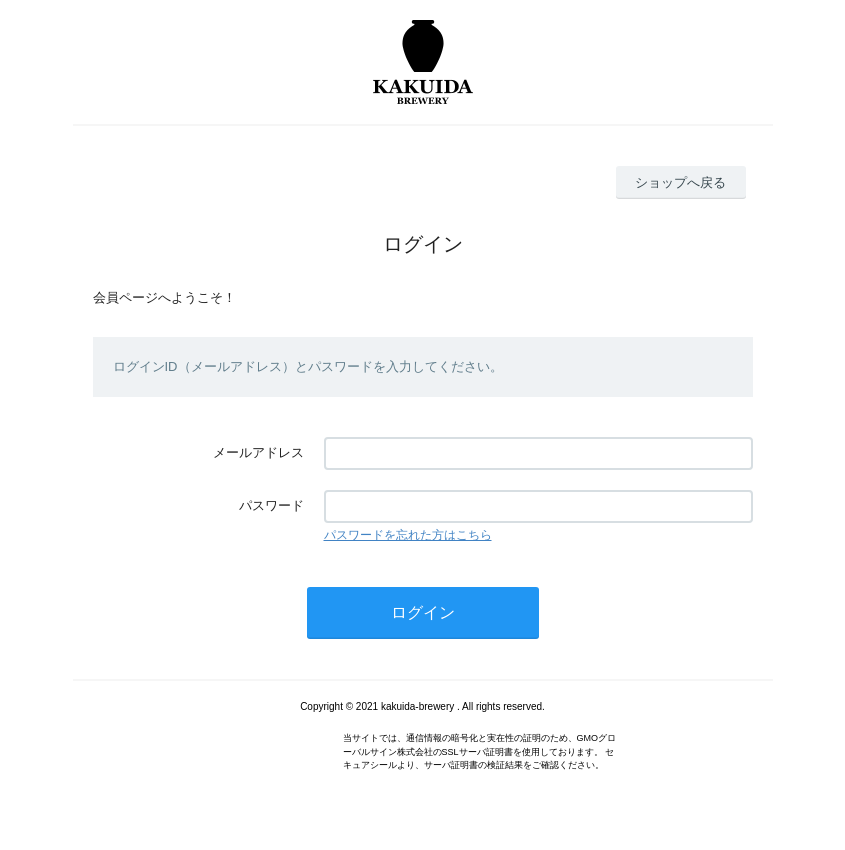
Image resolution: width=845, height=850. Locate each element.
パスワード (271, 505)
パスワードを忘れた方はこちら (408, 535)
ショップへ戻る (680, 182)
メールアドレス (258, 452)
